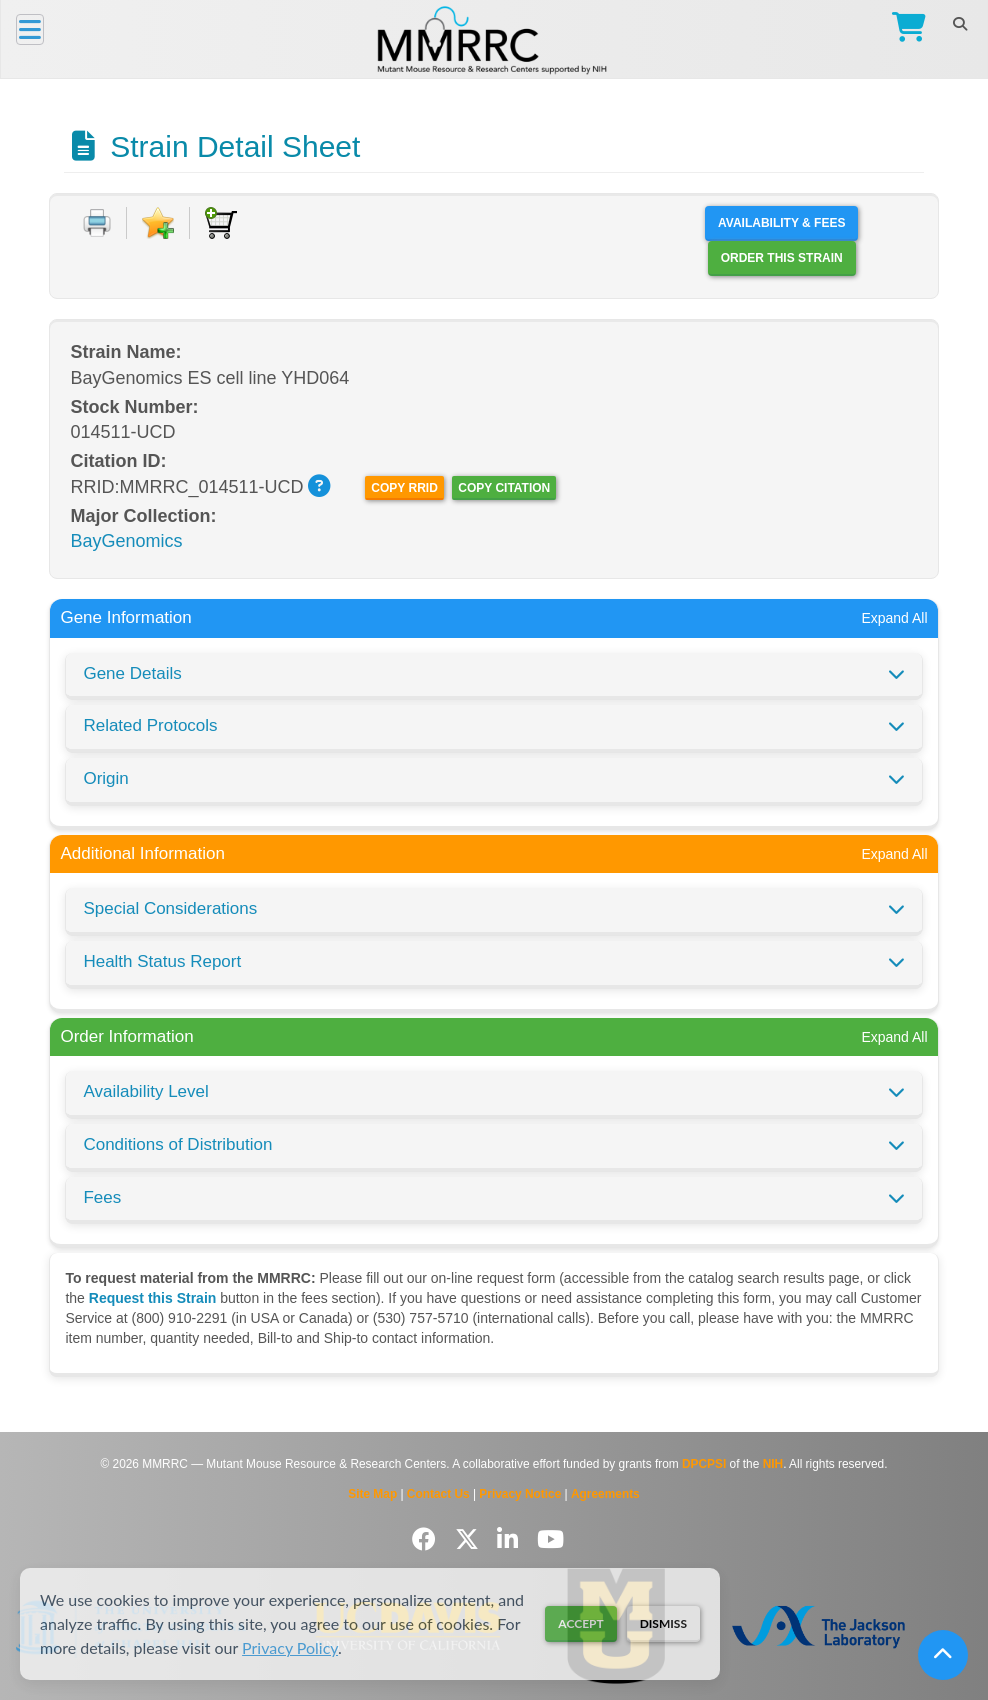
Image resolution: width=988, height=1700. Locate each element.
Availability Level (145, 1091)
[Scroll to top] (943, 1655)
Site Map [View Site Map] (372, 1494)
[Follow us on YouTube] (550, 1539)
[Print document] (97, 223)
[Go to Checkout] (904, 29)
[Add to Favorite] (158, 223)
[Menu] (30, 29)
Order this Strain (782, 258)
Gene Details (132, 673)
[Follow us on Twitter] (470, 1539)
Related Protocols (150, 725)
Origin (105, 778)
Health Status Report (162, 961)
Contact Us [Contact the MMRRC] (438, 1494)
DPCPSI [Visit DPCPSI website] (704, 1464)
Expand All (894, 618)
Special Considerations (170, 908)
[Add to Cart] (221, 223)
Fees (102, 1197)
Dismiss (663, 1623)
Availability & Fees (781, 223)
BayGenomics (126, 541)
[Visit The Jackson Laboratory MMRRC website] (818, 1626)
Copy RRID (404, 488)
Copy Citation (504, 488)
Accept (580, 1623)
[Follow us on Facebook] (427, 1539)
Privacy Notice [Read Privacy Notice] (520, 1494)
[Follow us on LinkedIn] (511, 1539)
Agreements (605, 1494)
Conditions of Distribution (177, 1144)
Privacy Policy (290, 1647)
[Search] (959, 24)
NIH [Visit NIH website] (773, 1464)
